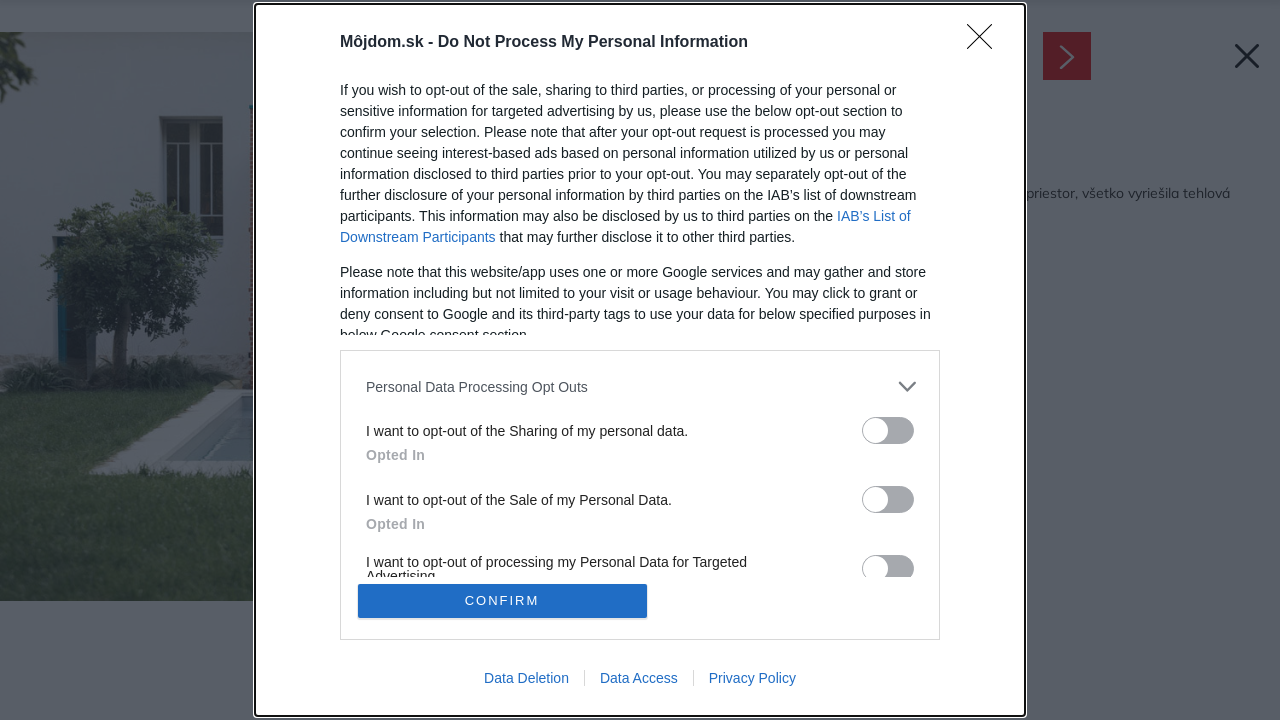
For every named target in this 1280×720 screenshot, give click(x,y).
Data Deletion (526, 678)
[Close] (986, 43)
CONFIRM (502, 600)
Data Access (639, 678)
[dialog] (640, 360)
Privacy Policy (752, 678)
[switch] (888, 430)
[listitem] (640, 386)
